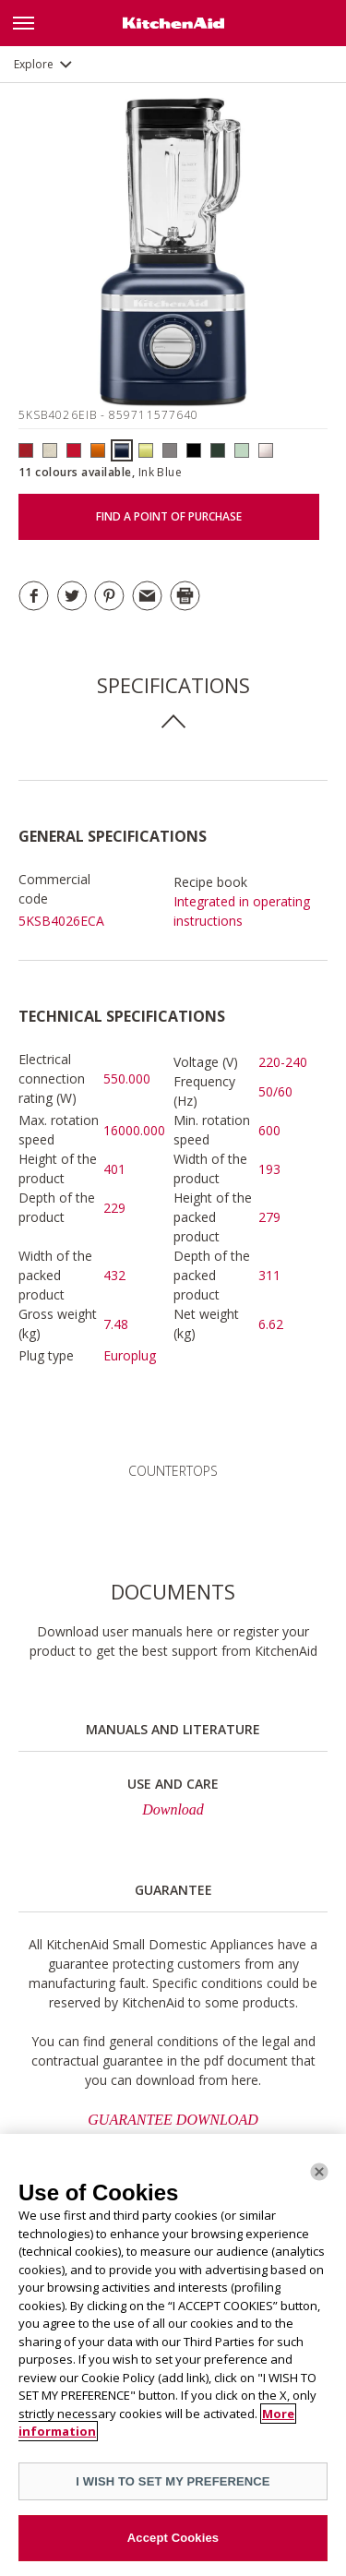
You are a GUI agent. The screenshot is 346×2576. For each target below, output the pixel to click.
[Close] (319, 2172)
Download (173, 1809)
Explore (34, 64)
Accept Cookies (173, 2538)
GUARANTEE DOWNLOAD (172, 2119)
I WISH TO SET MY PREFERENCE (172, 2481)
